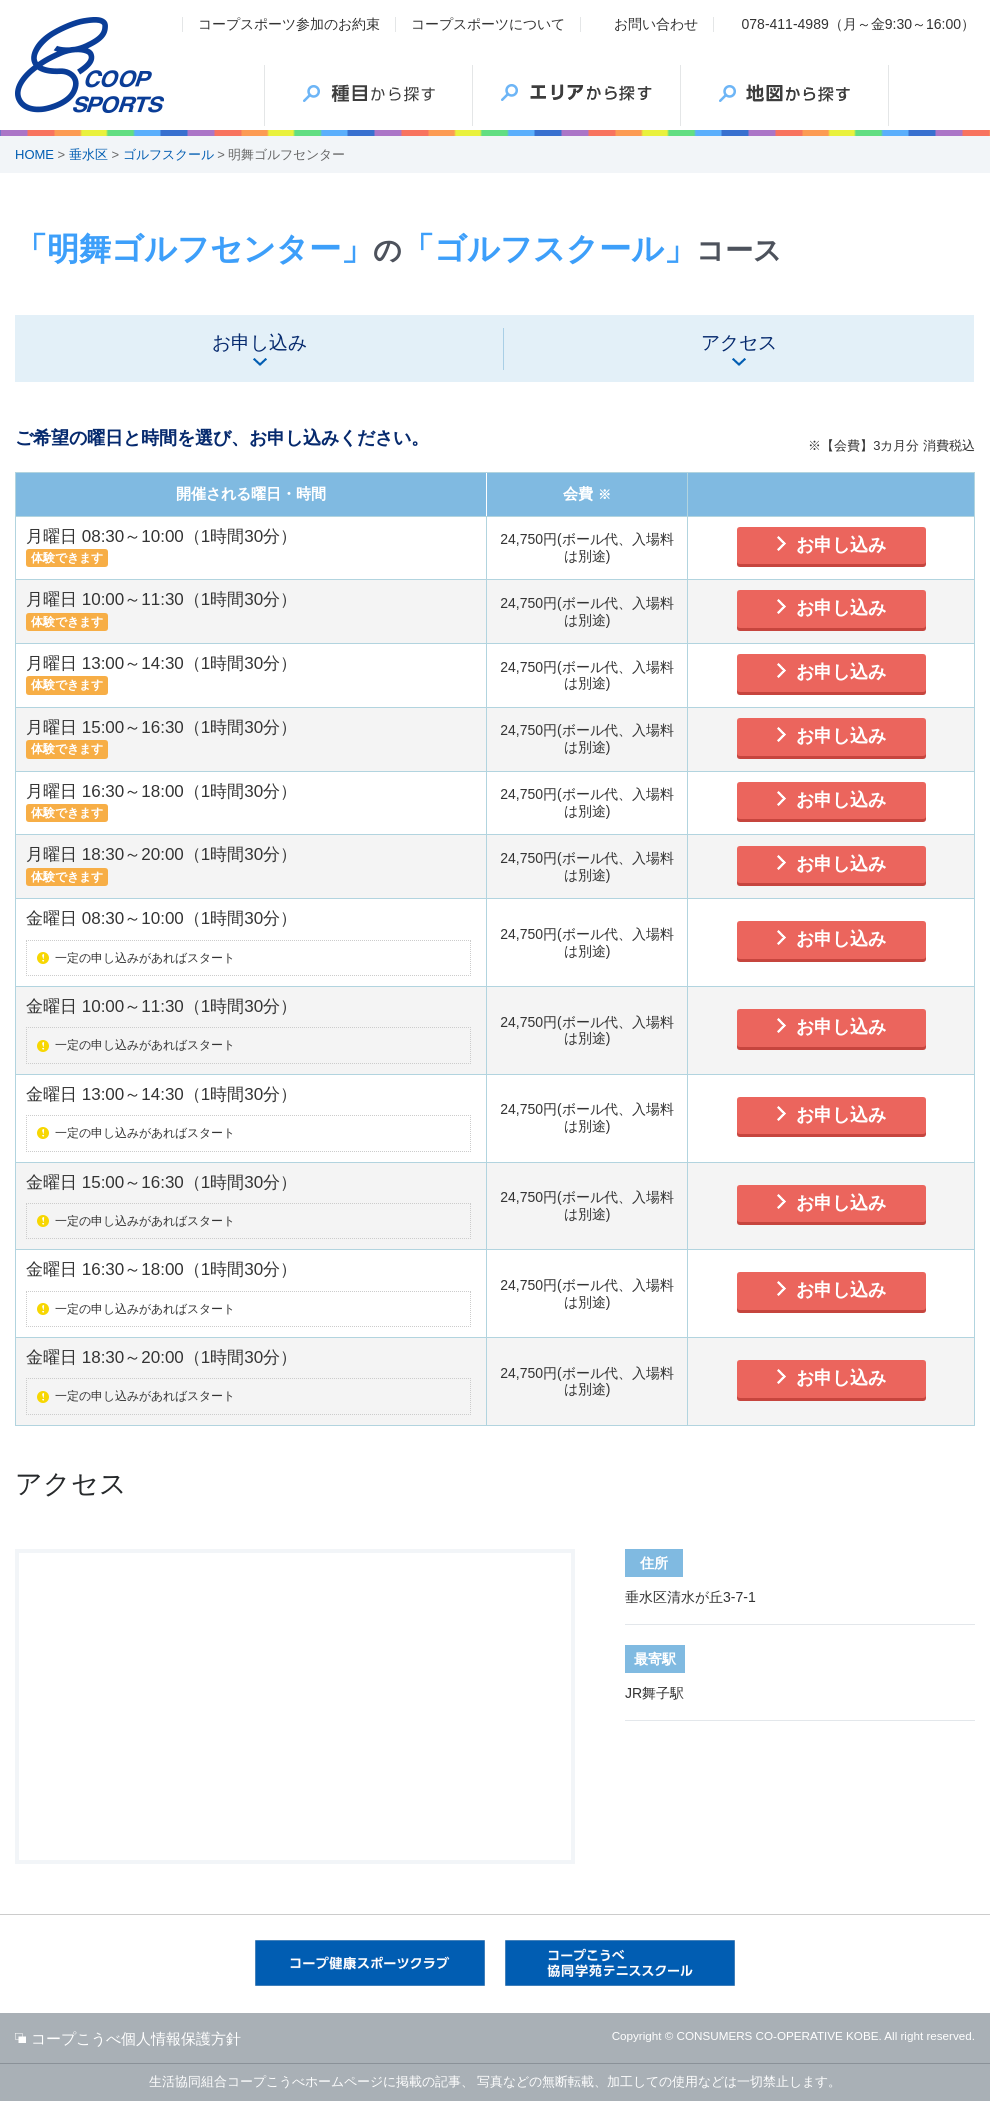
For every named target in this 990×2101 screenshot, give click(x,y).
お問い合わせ (656, 24)
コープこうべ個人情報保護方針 (136, 2038)
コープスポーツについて (488, 24)
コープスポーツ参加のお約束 (289, 24)
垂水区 (88, 154)
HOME (34, 154)
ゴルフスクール (168, 154)
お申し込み (841, 545)
